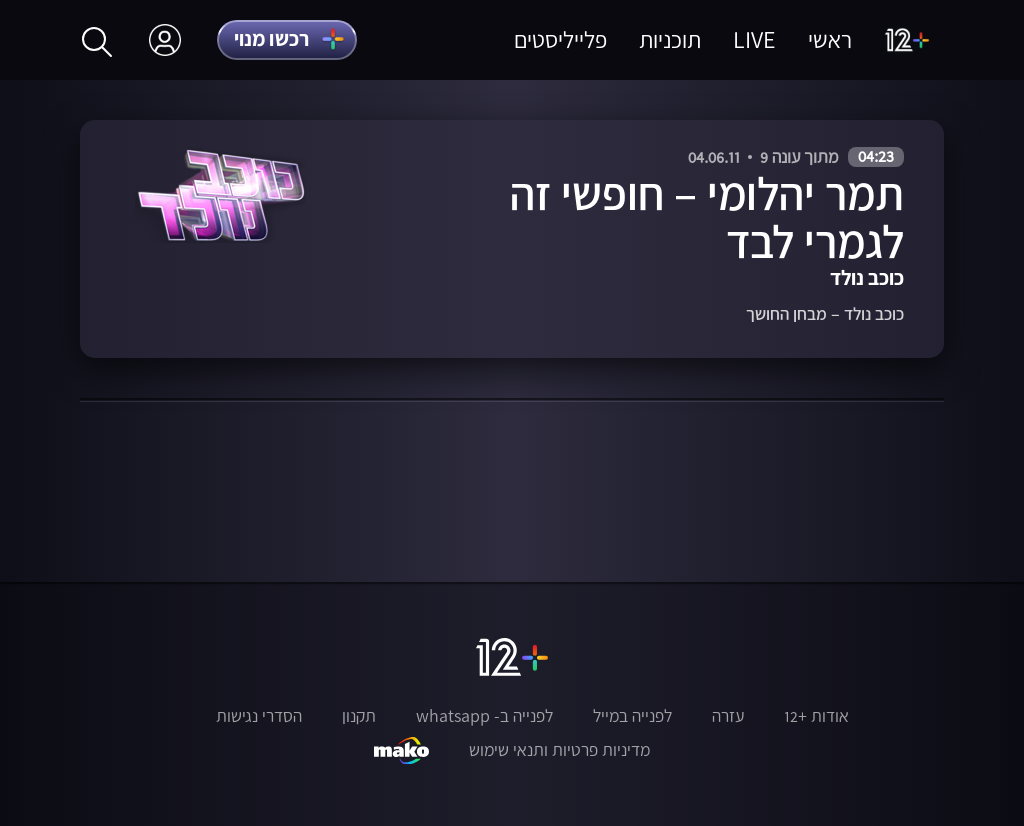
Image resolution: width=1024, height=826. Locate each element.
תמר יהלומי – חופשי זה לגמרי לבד (707, 217)
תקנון (359, 716)
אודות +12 (816, 716)
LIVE (754, 39)
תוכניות (670, 39)
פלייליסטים (560, 39)
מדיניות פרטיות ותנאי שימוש (559, 750)
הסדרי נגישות (259, 716)
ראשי (830, 39)
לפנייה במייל (632, 716)
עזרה (728, 716)
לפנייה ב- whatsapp (484, 716)
